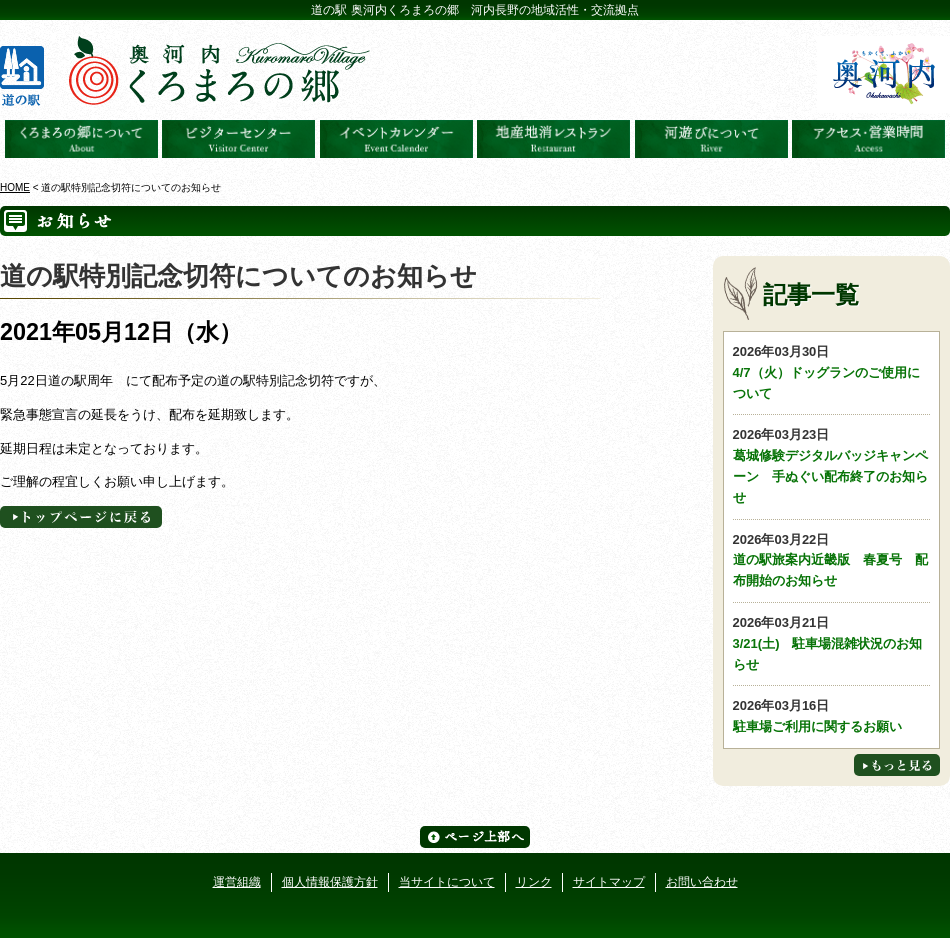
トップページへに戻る (81, 517)
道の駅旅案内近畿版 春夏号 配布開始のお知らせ (832, 559)
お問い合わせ (702, 882)
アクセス (868, 139)
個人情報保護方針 (330, 882)
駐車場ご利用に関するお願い (832, 715)
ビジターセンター (238, 139)
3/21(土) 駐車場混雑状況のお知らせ (832, 642)
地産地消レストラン (553, 139)
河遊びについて (711, 139)
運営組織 (237, 882)
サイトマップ (609, 882)
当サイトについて (447, 882)
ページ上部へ (475, 837)
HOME (15, 187)
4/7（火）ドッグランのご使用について (832, 371)
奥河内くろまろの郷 (81, 139)
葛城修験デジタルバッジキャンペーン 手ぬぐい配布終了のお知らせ (832, 464)
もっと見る (897, 765)
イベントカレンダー (396, 139)
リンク (534, 882)
